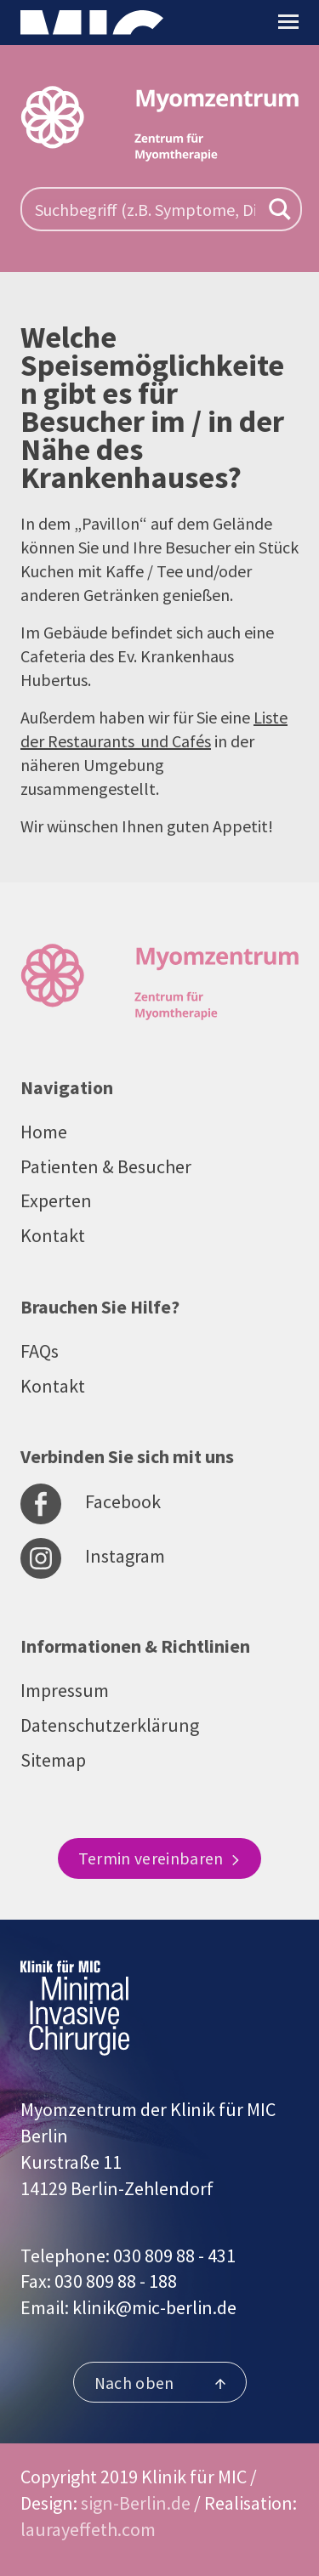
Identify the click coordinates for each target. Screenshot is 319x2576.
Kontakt (52, 1235)
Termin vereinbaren (159, 1858)
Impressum (64, 1690)
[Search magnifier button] (279, 209)
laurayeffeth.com (88, 2529)
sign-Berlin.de (136, 2503)
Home (43, 1131)
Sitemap (53, 1760)
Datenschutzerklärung (109, 1725)
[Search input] (145, 209)
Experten (56, 1200)
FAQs (39, 1351)
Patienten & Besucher (105, 1166)
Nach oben (159, 2383)
